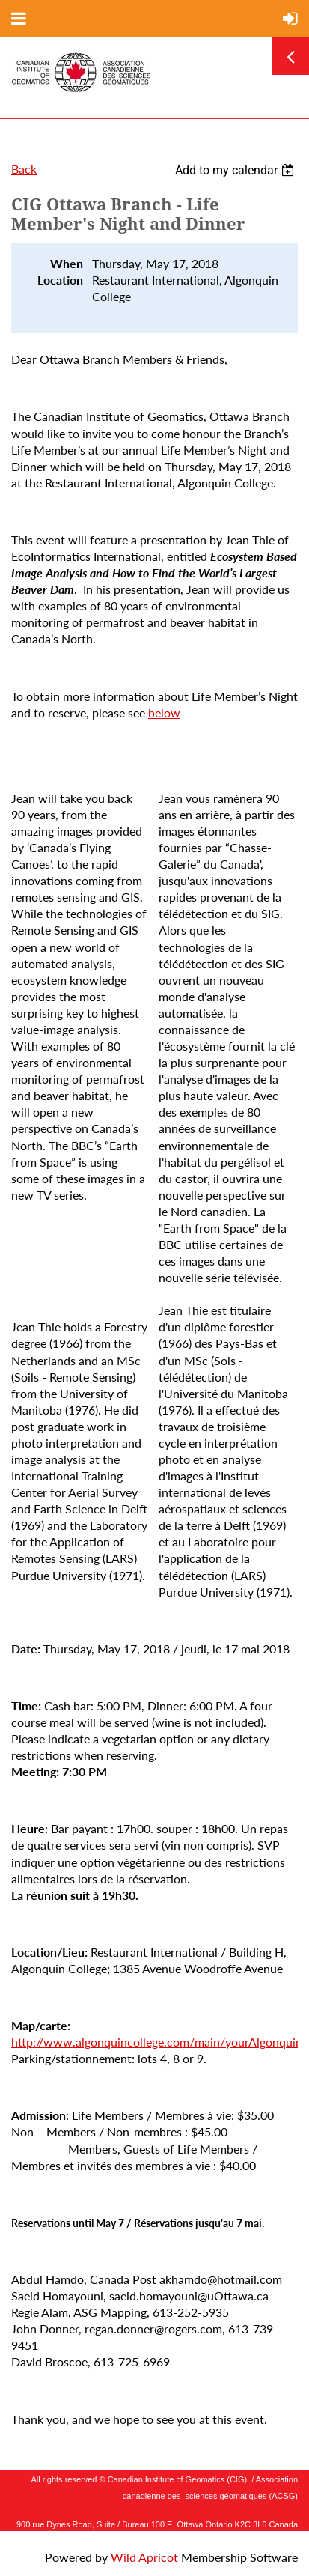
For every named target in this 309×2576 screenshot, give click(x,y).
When (66, 263)
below (164, 712)
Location (60, 280)
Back (24, 169)
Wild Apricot (144, 2557)
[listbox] (236, 170)
